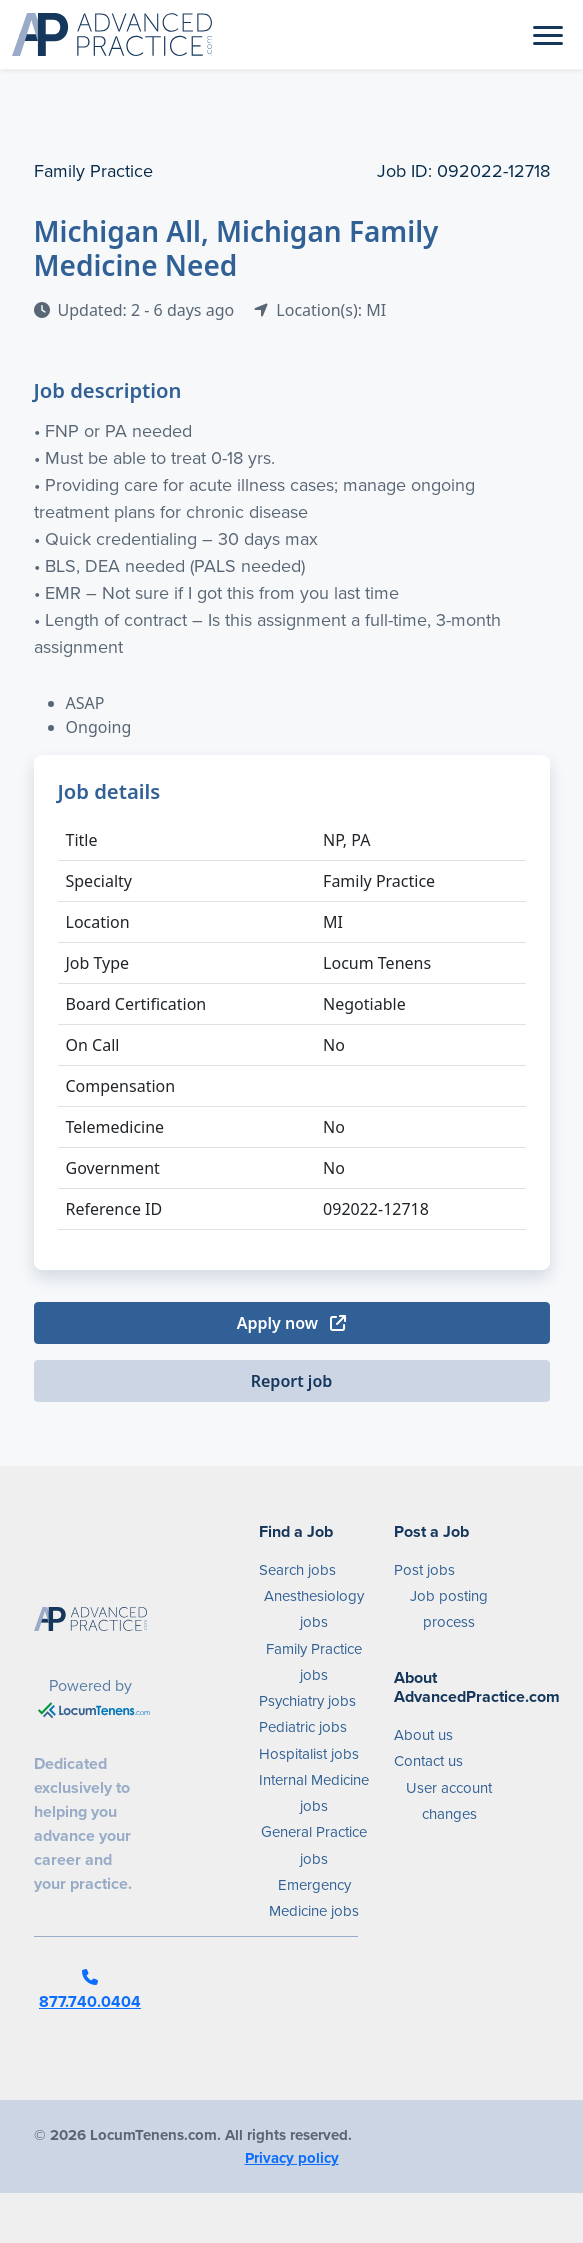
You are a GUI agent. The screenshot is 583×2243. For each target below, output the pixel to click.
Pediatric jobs (303, 1727)
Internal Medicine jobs (314, 1793)
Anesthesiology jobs (314, 1609)
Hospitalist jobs (309, 1754)
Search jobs (297, 1570)
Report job (292, 1381)
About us (423, 1735)
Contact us (428, 1761)
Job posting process (449, 1609)
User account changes (449, 1801)
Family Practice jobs (314, 1662)
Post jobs (424, 1570)
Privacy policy (292, 2158)
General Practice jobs (314, 1845)
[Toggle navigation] (548, 34)
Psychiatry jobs (307, 1701)
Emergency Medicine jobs (314, 1898)
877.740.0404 (90, 1991)
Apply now (291, 1323)
